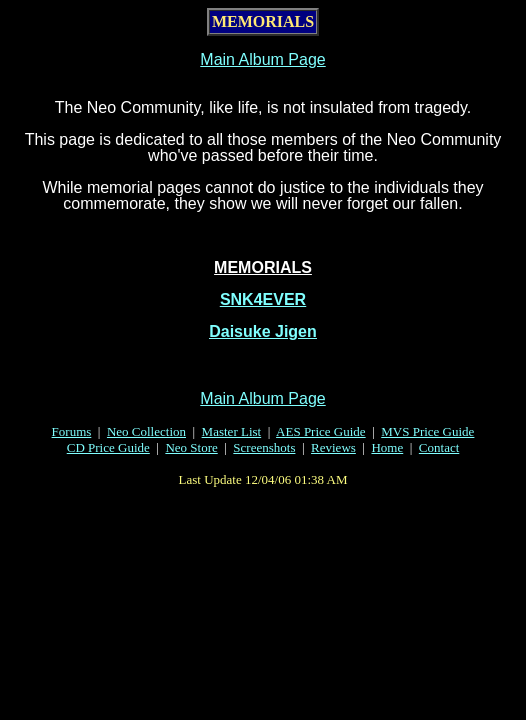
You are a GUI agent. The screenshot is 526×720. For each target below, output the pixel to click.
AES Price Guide (321, 431)
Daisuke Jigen (263, 331)
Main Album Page (262, 59)
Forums (72, 431)
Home (387, 447)
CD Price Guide (108, 447)
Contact (439, 447)
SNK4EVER (263, 299)
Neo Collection (146, 431)
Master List (232, 431)
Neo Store (191, 447)
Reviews (333, 447)
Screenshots (264, 447)
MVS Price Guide (427, 431)
